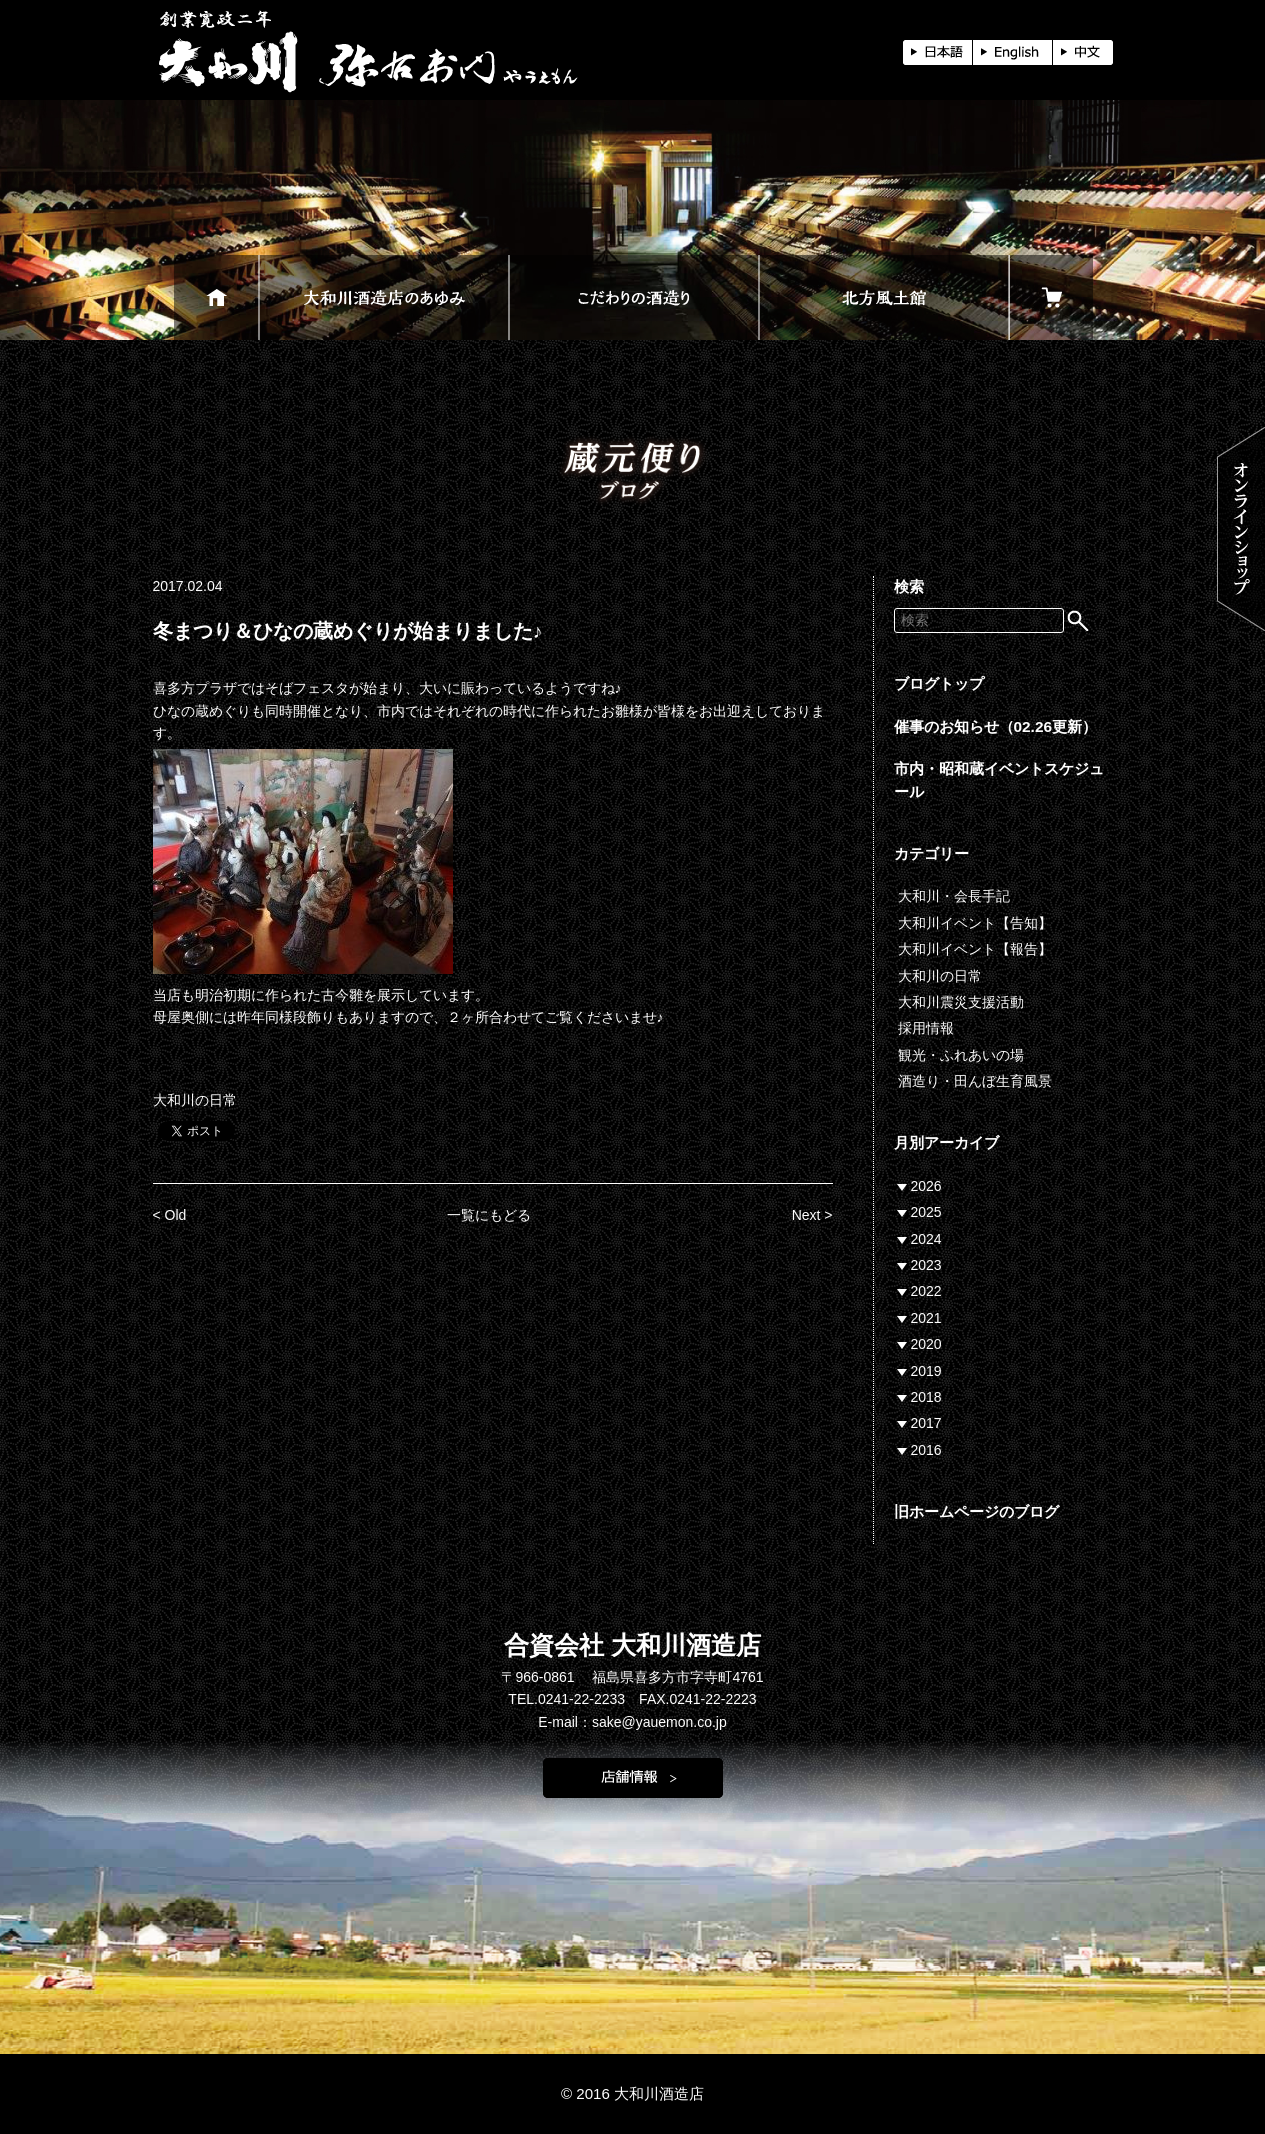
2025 (926, 1212)
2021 (926, 1318)
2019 (926, 1371)
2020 (926, 1344)
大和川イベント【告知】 (975, 923)
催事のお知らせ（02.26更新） (996, 726)
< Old (170, 1215)
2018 (926, 1397)
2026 (926, 1186)
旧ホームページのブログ (976, 1511)
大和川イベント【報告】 (975, 949)
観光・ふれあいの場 (961, 1055)
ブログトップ (939, 683)
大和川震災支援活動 (961, 1002)
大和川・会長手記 (954, 896)
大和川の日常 (195, 1100)
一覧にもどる (489, 1215)
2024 (926, 1239)
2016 (926, 1450)
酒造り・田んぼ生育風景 (975, 1081)
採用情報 (926, 1028)
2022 (926, 1291)
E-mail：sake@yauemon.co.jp (632, 1722)
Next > (812, 1215)
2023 (926, 1265)
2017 (926, 1423)
